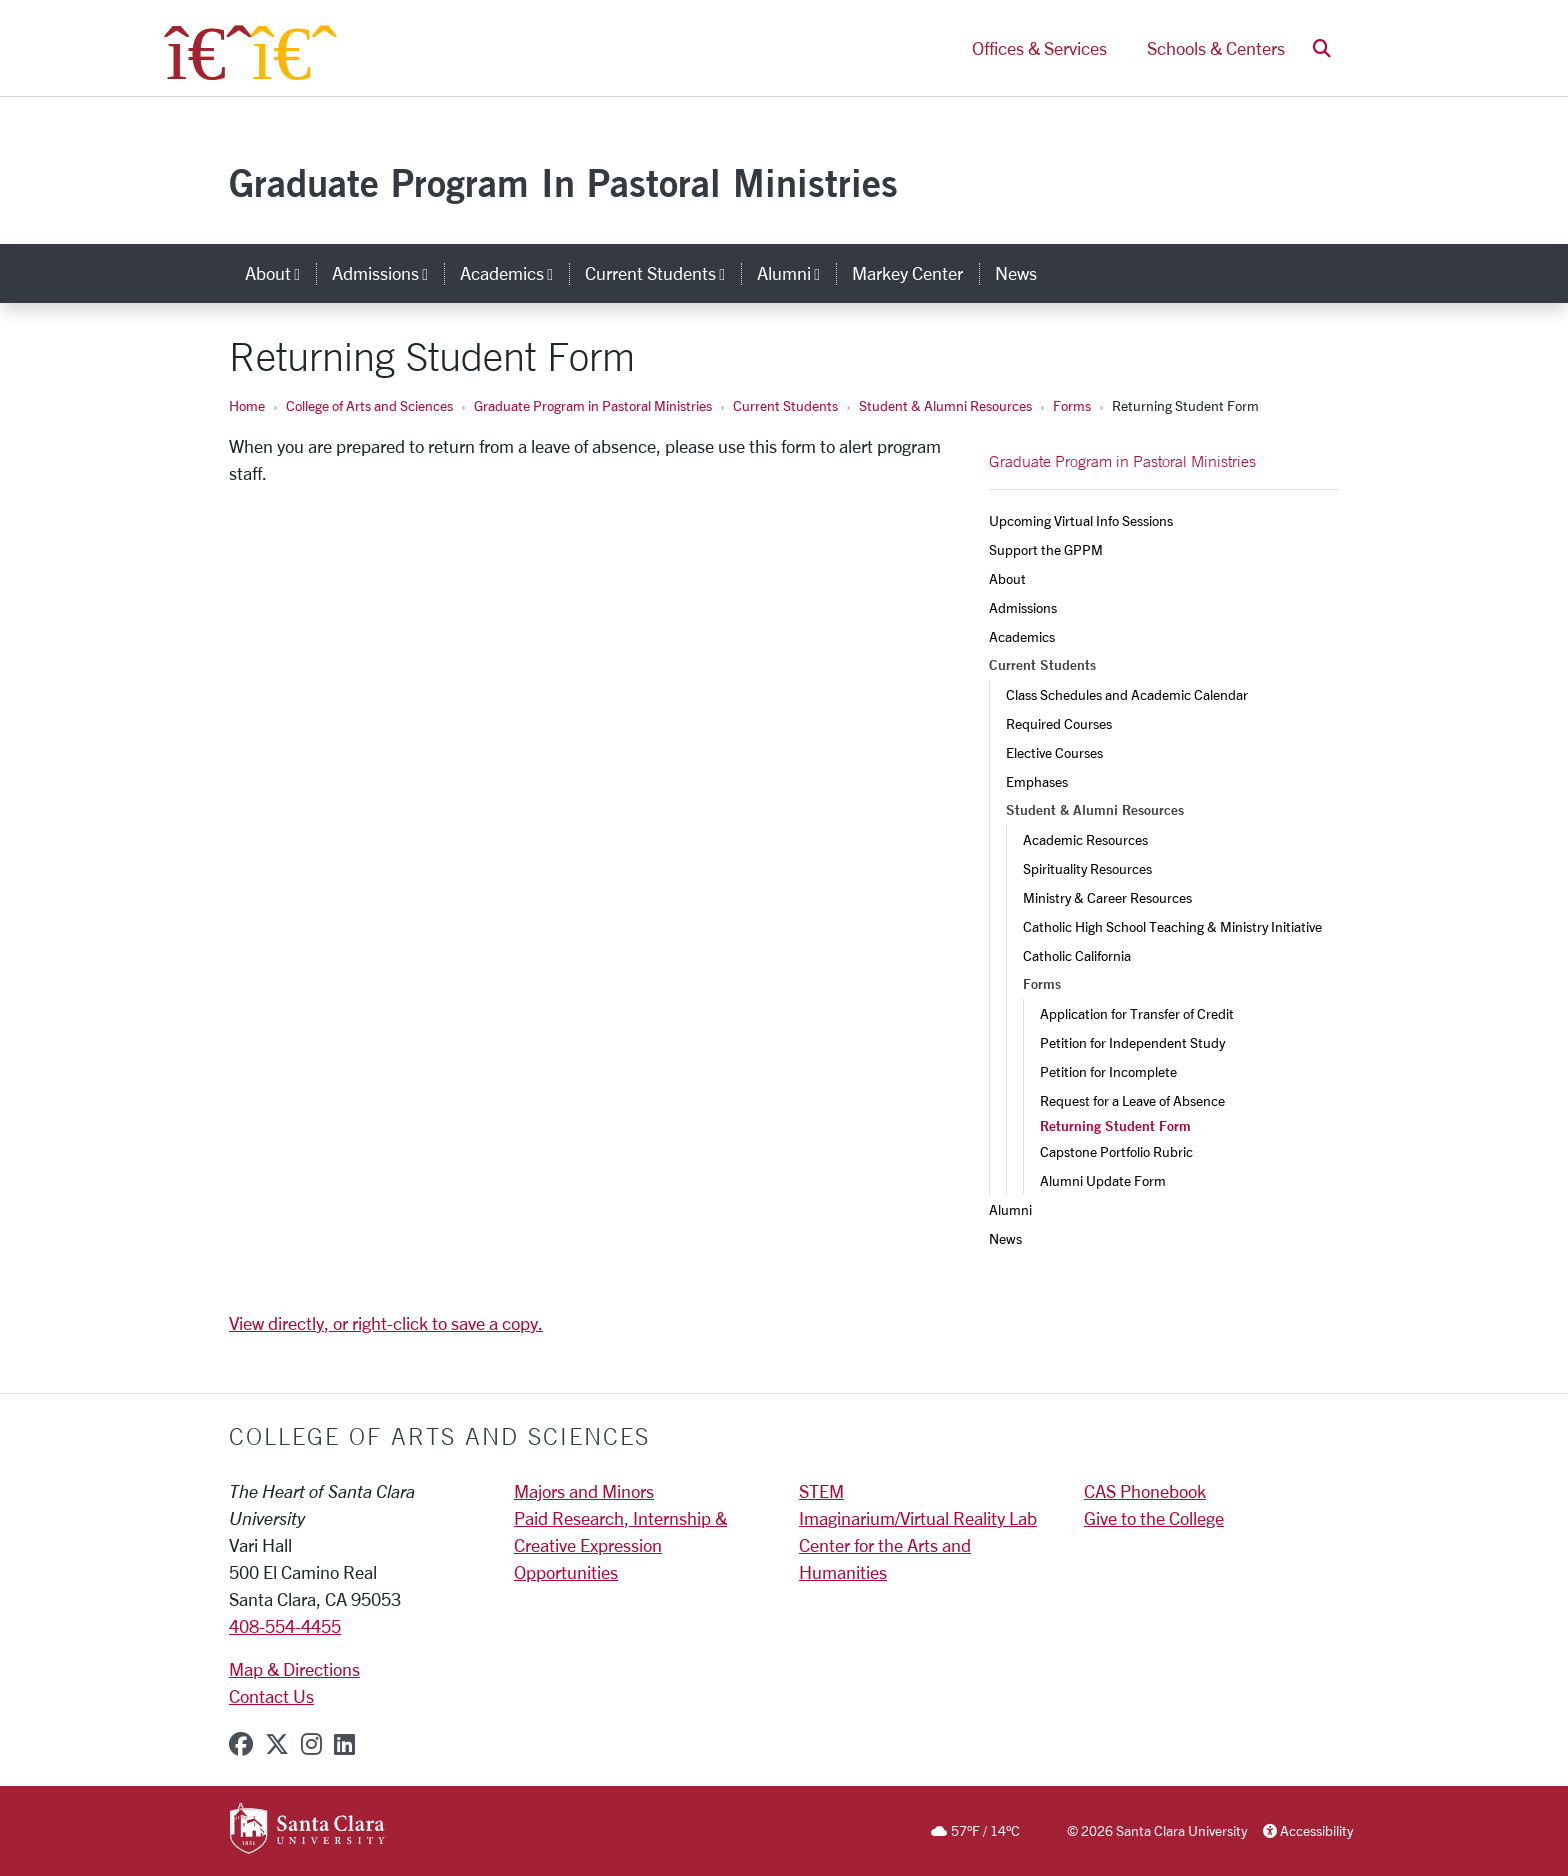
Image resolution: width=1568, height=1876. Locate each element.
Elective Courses (1054, 752)
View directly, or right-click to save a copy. (386, 1323)
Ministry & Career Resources (1107, 897)
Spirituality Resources (1087, 868)
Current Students (785, 405)
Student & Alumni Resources (945, 405)
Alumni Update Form (1103, 1180)
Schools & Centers (1216, 48)
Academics (1022, 636)
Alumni (1010, 1209)
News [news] (1016, 273)
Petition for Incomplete (1108, 1071)
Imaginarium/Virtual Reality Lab (918, 1518)
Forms (1072, 405)
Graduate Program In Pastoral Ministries (563, 182)
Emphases (1037, 781)
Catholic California (1077, 955)
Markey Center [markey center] (907, 273)
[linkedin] (344, 1744)
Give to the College (1154, 1518)
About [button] (280, 273)
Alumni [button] (796, 273)
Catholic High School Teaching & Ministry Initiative (1172, 926)
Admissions (1023, 607)
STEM (821, 1491)
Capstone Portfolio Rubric (1116, 1151)
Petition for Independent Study (1132, 1042)
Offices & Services (1039, 48)
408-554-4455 (285, 1626)
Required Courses (1059, 723)
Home (247, 405)
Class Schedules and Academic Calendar (1127, 694)
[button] (1322, 48)
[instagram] (311, 1744)
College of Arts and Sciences (369, 405)
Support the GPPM (1046, 549)
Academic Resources (1085, 839)
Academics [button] (514, 273)
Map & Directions (294, 1669)
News (1005, 1238)
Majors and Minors (584, 1491)
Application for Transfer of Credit (1137, 1013)
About (1007, 578)
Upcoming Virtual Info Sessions (1081, 520)
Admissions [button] (388, 273)
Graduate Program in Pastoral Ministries (593, 405)
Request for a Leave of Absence (1132, 1100)
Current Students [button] (663, 273)
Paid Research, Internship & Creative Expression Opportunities (620, 1545)
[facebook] (241, 1744)
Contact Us (271, 1696)
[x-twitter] (277, 1744)
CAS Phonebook (1145, 1491)
